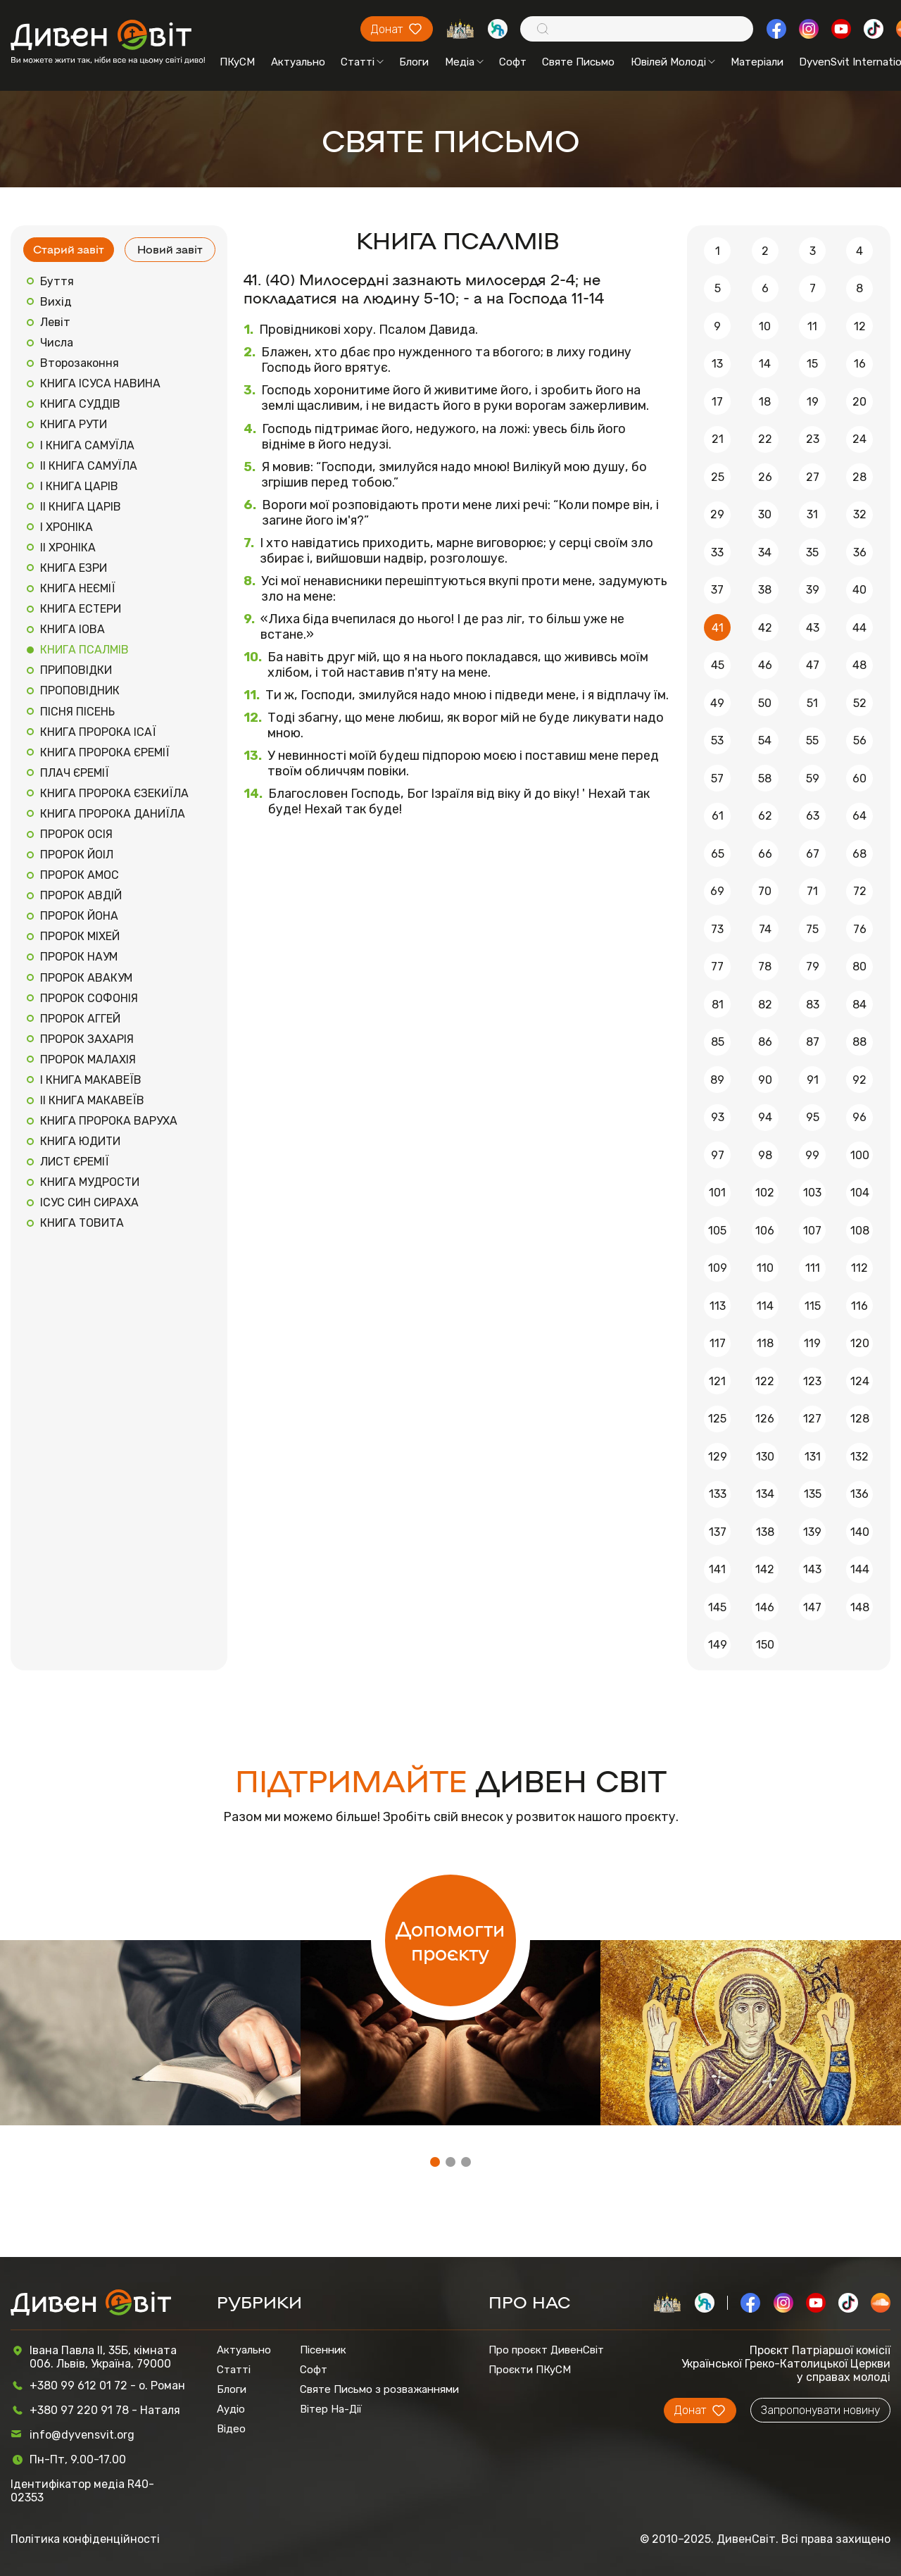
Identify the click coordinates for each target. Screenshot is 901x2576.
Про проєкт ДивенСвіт (546, 2350)
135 (812, 1494)
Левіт (55, 322)
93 (717, 1117)
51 (812, 703)
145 (717, 1607)
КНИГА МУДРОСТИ (89, 1182)
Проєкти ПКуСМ (530, 2369)
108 (859, 1230)
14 (765, 363)
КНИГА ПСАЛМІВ (84, 649)
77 (717, 966)
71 (812, 891)
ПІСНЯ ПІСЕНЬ (77, 711)
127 (812, 1418)
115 (813, 1306)
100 (859, 1155)
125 (717, 1418)
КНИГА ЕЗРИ (73, 568)
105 (717, 1230)
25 (717, 477)
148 (859, 1607)
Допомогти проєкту (450, 1940)
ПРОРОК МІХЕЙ (80, 936)
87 (812, 1042)
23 (812, 439)
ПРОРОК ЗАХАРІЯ (87, 1039)
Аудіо (231, 2409)
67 (812, 854)
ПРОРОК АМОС (79, 875)
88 (859, 1042)
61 (718, 816)
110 (765, 1268)
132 (859, 1456)
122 (764, 1381)
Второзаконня (79, 363)
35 (812, 552)
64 (859, 816)
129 (717, 1456)
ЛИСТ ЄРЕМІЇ (74, 1161)
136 (859, 1494)
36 (860, 552)
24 (859, 439)
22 (765, 439)
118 (765, 1343)
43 (812, 627)
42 (765, 627)
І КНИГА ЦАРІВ (79, 486)
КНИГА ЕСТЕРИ (80, 608)
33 (717, 552)
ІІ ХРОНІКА (68, 547)
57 (717, 778)
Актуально (298, 62)
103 (812, 1192)
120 (859, 1343)
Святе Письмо (578, 62)
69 (717, 891)
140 (859, 1532)
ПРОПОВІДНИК (80, 690)
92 (859, 1080)
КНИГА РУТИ (73, 424)
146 (764, 1607)
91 (813, 1080)
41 (718, 627)
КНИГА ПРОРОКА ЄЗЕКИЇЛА (114, 793)
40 (859, 589)
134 (765, 1494)
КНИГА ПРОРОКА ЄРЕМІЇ (105, 752)
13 (717, 363)
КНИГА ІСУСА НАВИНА (100, 383)
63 (812, 816)
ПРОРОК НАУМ (79, 956)
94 (765, 1117)
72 (860, 891)
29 (717, 514)
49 (717, 703)
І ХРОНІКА (66, 527)
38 (764, 589)
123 (812, 1381)
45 (717, 665)
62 (765, 816)
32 (860, 514)
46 (765, 665)
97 (717, 1155)
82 (765, 1004)
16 (860, 363)
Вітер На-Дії (331, 2409)
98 (765, 1155)
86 (765, 1042)
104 (859, 1192)
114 (765, 1306)
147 (812, 1607)
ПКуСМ (237, 62)
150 (765, 1644)
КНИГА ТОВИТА (82, 1223)
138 (765, 1532)
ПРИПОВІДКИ (76, 670)
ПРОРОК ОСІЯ (76, 834)
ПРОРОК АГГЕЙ (80, 1018)
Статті (362, 62)
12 (860, 326)
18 (765, 401)
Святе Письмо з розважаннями (379, 2389)
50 (764, 703)
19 (813, 401)
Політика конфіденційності (85, 2539)
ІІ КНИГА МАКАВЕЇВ (92, 1100)
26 (765, 477)
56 (860, 740)
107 (812, 1230)
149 (717, 1644)
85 (717, 1042)
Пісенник (323, 2350)
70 (764, 891)
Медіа (464, 62)
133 (717, 1494)
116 (859, 1306)
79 (812, 966)
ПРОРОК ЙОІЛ (76, 854)
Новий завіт (170, 249)
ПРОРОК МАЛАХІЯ (88, 1059)
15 (812, 363)
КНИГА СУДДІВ (80, 404)
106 (764, 1230)
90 (765, 1080)
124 (859, 1381)
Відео (231, 2428)
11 (812, 326)
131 (813, 1456)
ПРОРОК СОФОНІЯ (89, 998)
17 (717, 401)
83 (812, 1004)
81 (718, 1004)
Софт (513, 62)
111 (812, 1268)
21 (718, 439)
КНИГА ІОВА (72, 629)
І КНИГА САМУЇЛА (87, 445)
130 (765, 1456)
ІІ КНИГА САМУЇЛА (88, 466)
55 (812, 740)
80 (859, 966)
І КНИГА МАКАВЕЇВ (90, 1080)
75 (812, 929)
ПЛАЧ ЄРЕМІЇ (74, 773)
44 (859, 627)
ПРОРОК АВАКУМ (86, 977)
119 (812, 1343)
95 (812, 1117)
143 (812, 1569)
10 (765, 326)
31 (812, 514)
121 (717, 1381)
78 (764, 966)
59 (812, 778)
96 (859, 1117)
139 (812, 1532)
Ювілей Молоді (673, 62)
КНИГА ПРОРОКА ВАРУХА (108, 1120)
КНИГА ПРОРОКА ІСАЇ (98, 732)
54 (764, 740)
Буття (57, 281)
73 (717, 929)
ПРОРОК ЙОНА (79, 916)
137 (717, 1532)
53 (717, 740)
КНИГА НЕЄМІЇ (77, 588)
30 (764, 514)
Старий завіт (68, 249)
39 (812, 589)
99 (812, 1155)
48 (859, 665)
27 (812, 477)
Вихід (56, 301)
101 (717, 1192)
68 (859, 854)
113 (718, 1306)
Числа (56, 342)
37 (717, 589)
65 (717, 854)
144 (859, 1569)
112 (859, 1268)
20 (859, 401)
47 (812, 665)
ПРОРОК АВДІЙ (81, 895)
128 (859, 1418)
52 (860, 703)
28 (859, 477)
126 (764, 1418)
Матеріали (757, 62)
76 (860, 929)
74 (765, 929)
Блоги (414, 62)
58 (764, 778)
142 (764, 1569)
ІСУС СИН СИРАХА (89, 1202)
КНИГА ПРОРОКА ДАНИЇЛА (112, 813)
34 (764, 552)
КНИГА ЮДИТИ (80, 1141)
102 (764, 1192)
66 (765, 854)
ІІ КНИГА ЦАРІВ (80, 506)
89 (717, 1080)
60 (859, 778)
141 (717, 1569)
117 (718, 1343)
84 (859, 1004)
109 (717, 1268)
